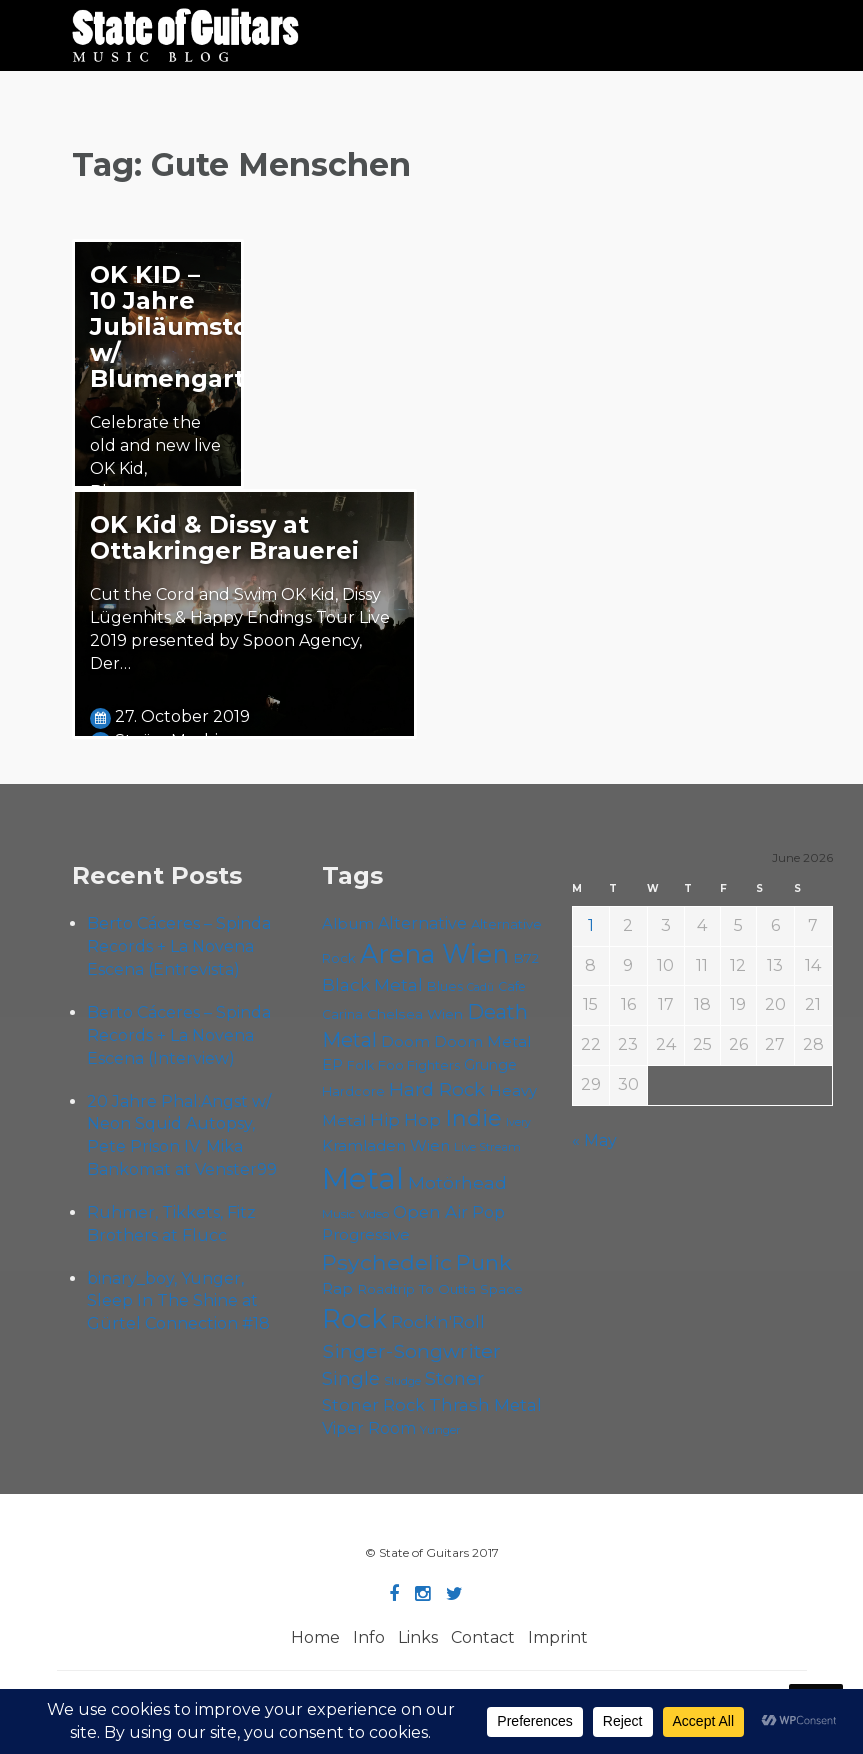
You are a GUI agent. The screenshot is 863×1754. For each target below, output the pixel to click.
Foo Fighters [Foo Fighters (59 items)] (419, 1065)
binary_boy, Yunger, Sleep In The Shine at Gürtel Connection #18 (180, 1301)
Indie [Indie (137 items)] (473, 1118)
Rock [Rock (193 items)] (354, 1318)
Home (315, 1637)
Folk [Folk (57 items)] (360, 1065)
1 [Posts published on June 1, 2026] (591, 925)
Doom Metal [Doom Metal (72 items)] (482, 1041)
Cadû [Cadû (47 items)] (480, 987)
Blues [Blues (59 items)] (445, 986)
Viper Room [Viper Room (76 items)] (369, 1428)
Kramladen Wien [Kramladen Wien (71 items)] (386, 1145)
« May (594, 1140)
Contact (483, 1637)
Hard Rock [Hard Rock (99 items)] (437, 1089)
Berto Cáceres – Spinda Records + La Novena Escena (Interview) (179, 1035)
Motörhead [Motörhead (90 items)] (457, 1182)
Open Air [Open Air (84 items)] (430, 1212)
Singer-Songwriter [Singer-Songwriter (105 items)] (411, 1351)
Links (418, 1637)
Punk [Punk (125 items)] (484, 1262)
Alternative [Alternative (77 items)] (422, 923)
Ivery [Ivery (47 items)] (518, 1122)
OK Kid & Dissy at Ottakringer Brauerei (224, 537)
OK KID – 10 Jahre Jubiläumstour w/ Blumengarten (184, 326)
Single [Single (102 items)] (351, 1378)
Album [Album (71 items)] (348, 923)
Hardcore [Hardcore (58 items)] (353, 1091)
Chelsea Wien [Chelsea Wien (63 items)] (415, 1014)
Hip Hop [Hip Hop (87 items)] (405, 1119)
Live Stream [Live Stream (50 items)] (487, 1147)
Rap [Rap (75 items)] (337, 1288)
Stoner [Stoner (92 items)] (454, 1378)
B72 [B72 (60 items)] (526, 958)
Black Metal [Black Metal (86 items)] (372, 984)
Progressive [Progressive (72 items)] (366, 1234)
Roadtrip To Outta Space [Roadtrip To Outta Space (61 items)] (440, 1289)
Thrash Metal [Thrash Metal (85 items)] (485, 1405)
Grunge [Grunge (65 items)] (490, 1065)
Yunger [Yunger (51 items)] (440, 1430)
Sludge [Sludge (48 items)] (402, 1381)
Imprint (558, 1637)
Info (369, 1637)
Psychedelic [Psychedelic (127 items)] (387, 1262)
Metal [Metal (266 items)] (363, 1178)
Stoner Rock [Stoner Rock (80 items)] (373, 1405)
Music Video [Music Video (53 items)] (355, 1213)
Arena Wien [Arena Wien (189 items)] (434, 953)
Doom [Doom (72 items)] (405, 1041)
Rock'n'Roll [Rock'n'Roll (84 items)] (438, 1322)
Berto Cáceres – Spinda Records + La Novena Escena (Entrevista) (179, 946)
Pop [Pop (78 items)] (488, 1212)
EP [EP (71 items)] (332, 1064)
